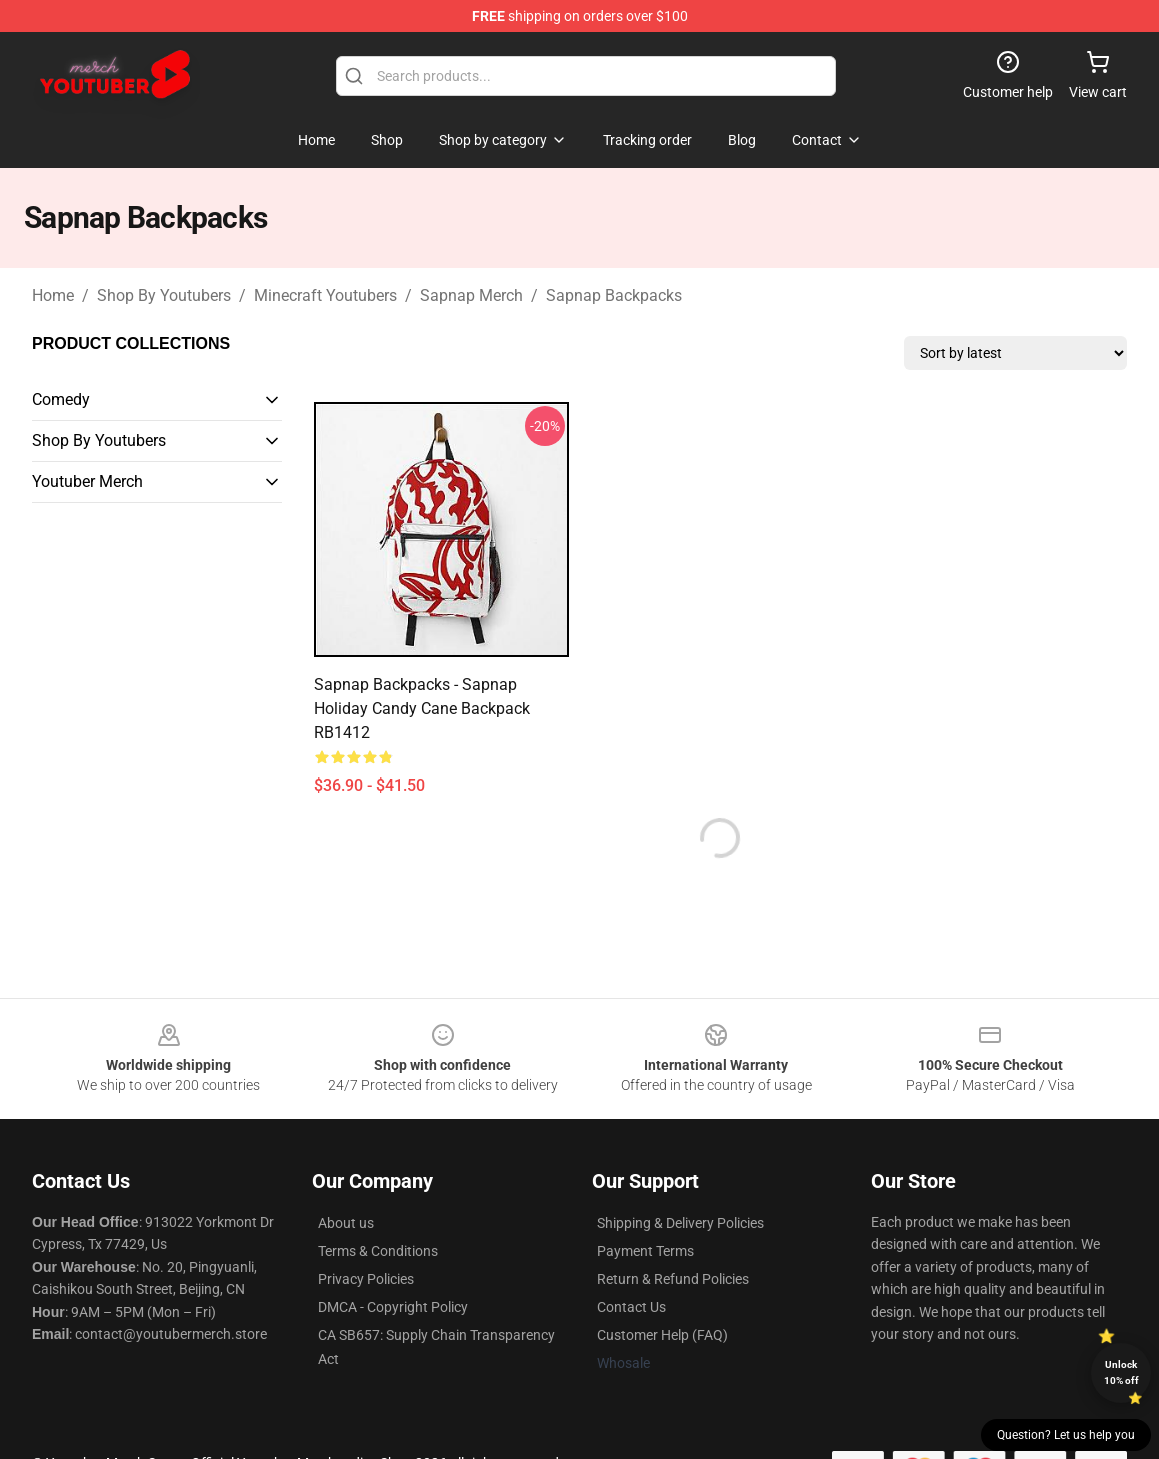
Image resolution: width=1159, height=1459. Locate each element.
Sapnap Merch (471, 295)
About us (346, 1223)
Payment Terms (645, 1251)
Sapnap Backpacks (614, 295)
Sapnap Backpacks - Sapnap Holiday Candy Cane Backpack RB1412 (422, 708)
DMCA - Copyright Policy (393, 1307)
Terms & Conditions (378, 1251)
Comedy (61, 399)
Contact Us (631, 1307)
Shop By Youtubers (164, 295)
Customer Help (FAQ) (662, 1335)
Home (53, 295)
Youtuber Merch (87, 481)
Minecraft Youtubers (325, 295)
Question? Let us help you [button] (1066, 1435)
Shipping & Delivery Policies (680, 1223)
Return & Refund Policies (673, 1279)
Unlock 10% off (1121, 1372)
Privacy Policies (366, 1279)
